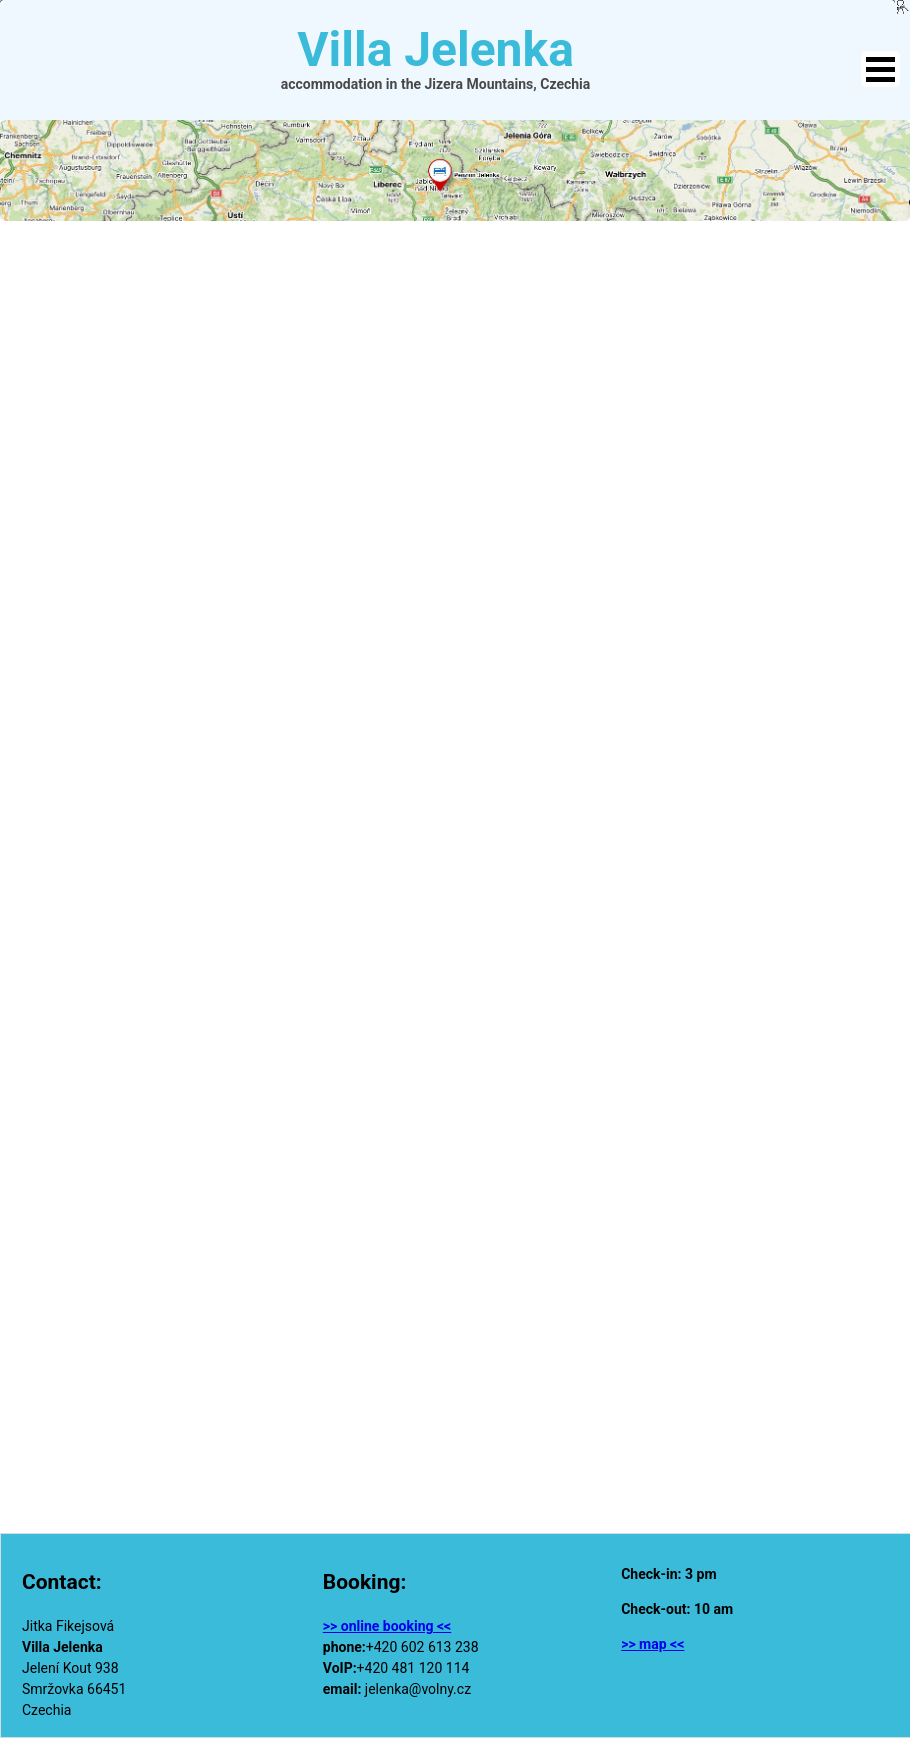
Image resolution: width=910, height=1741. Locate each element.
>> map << (652, 1644)
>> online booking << (387, 1626)
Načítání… (460, 877)
